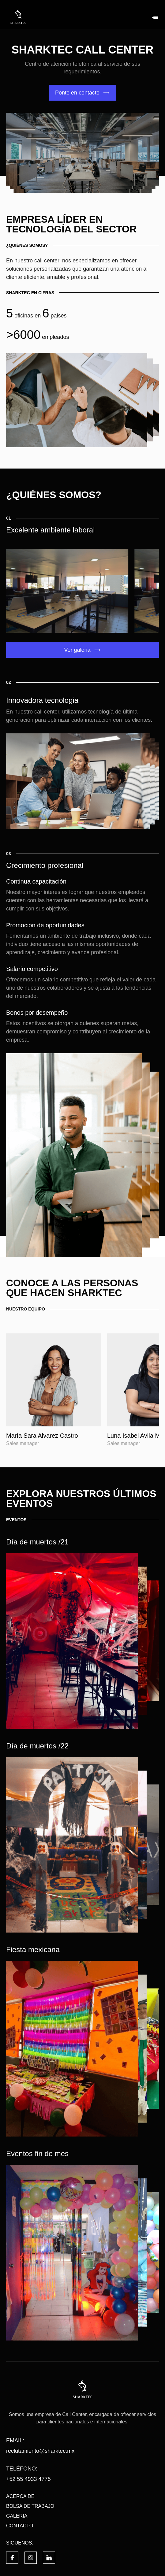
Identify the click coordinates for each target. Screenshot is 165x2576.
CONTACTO (19, 2525)
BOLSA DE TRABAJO (30, 2506)
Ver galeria (77, 650)
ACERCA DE (20, 2496)
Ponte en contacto (77, 93)
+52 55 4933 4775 (28, 2479)
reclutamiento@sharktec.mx (40, 2451)
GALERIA (16, 2516)
